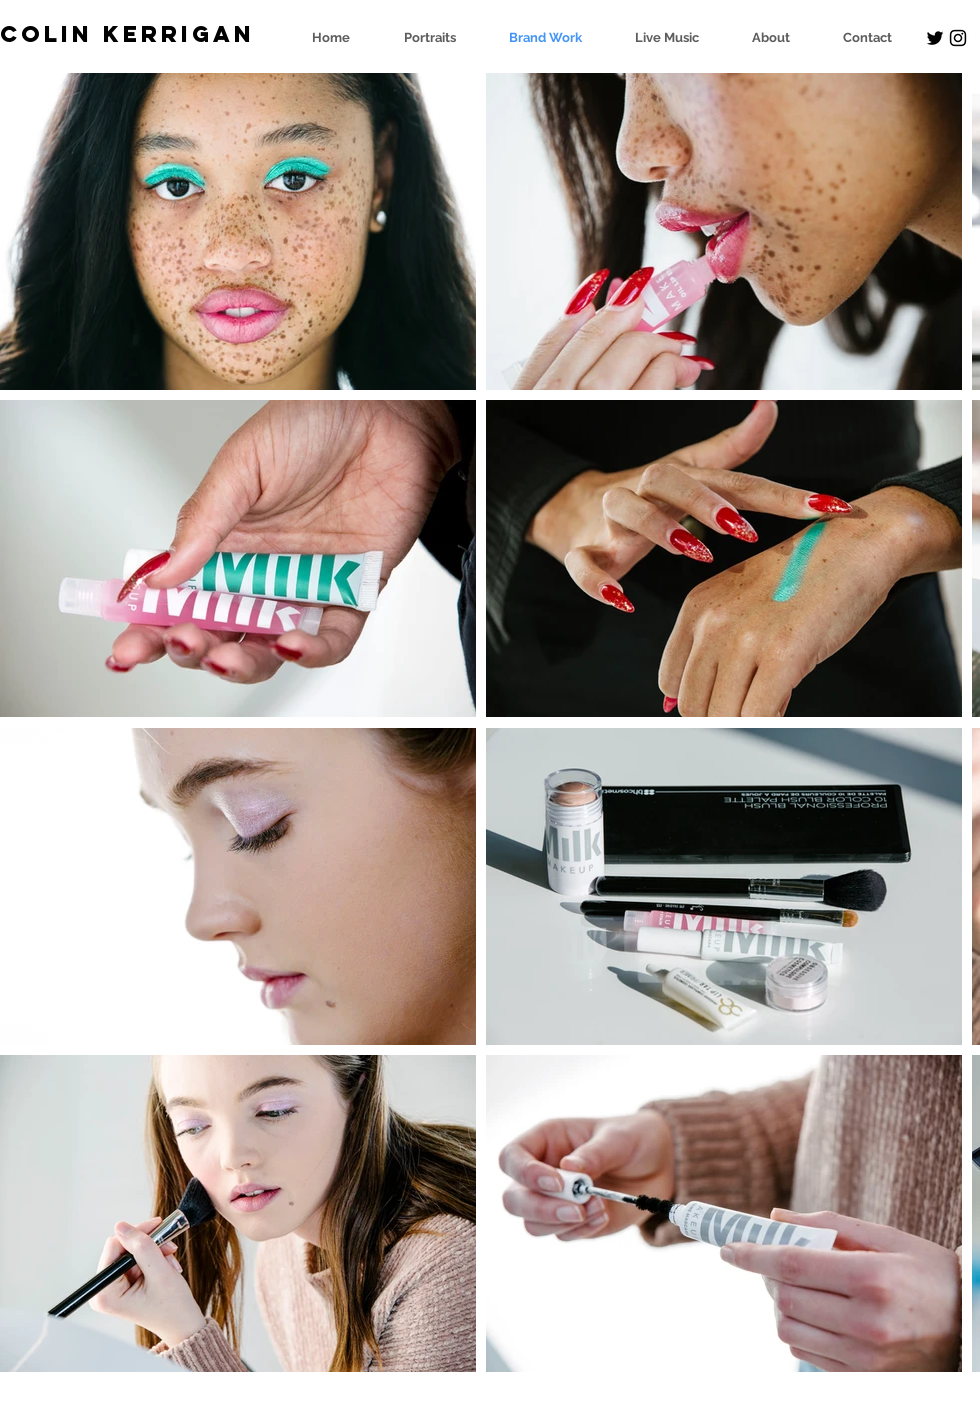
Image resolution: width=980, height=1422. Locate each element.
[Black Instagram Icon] (958, 38)
